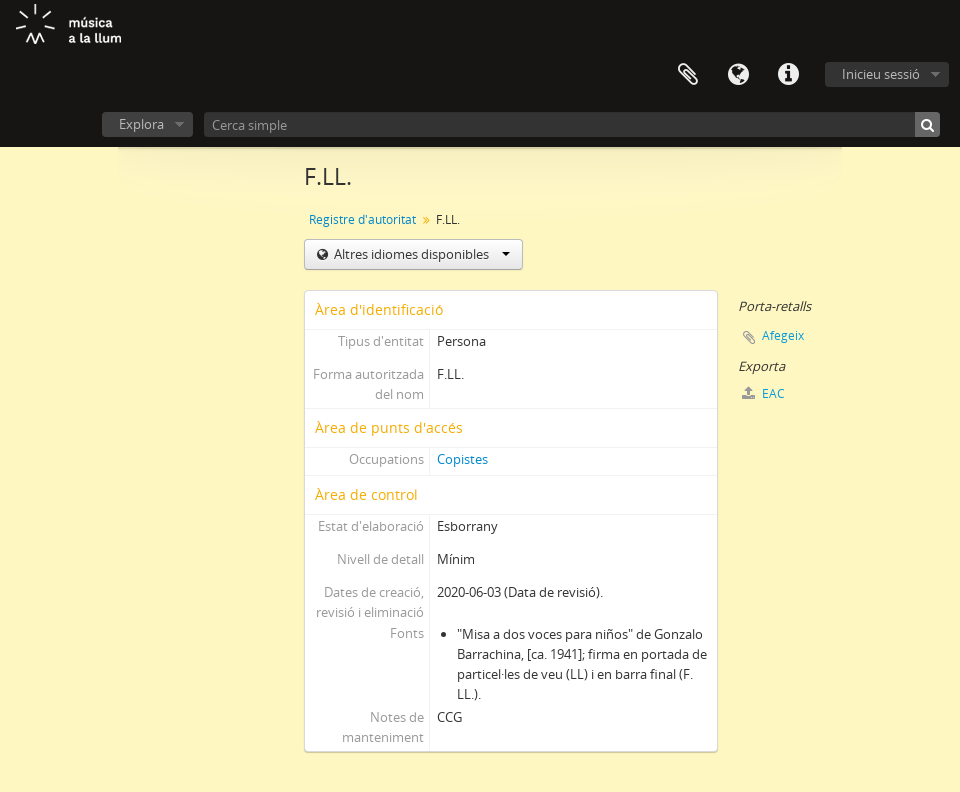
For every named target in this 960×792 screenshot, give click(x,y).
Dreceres (788, 75)
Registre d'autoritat (362, 219)
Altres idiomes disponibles (420, 254)
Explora (141, 124)
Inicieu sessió (881, 74)
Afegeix (783, 335)
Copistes (462, 459)
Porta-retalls (688, 75)
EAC (763, 393)
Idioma (738, 75)
